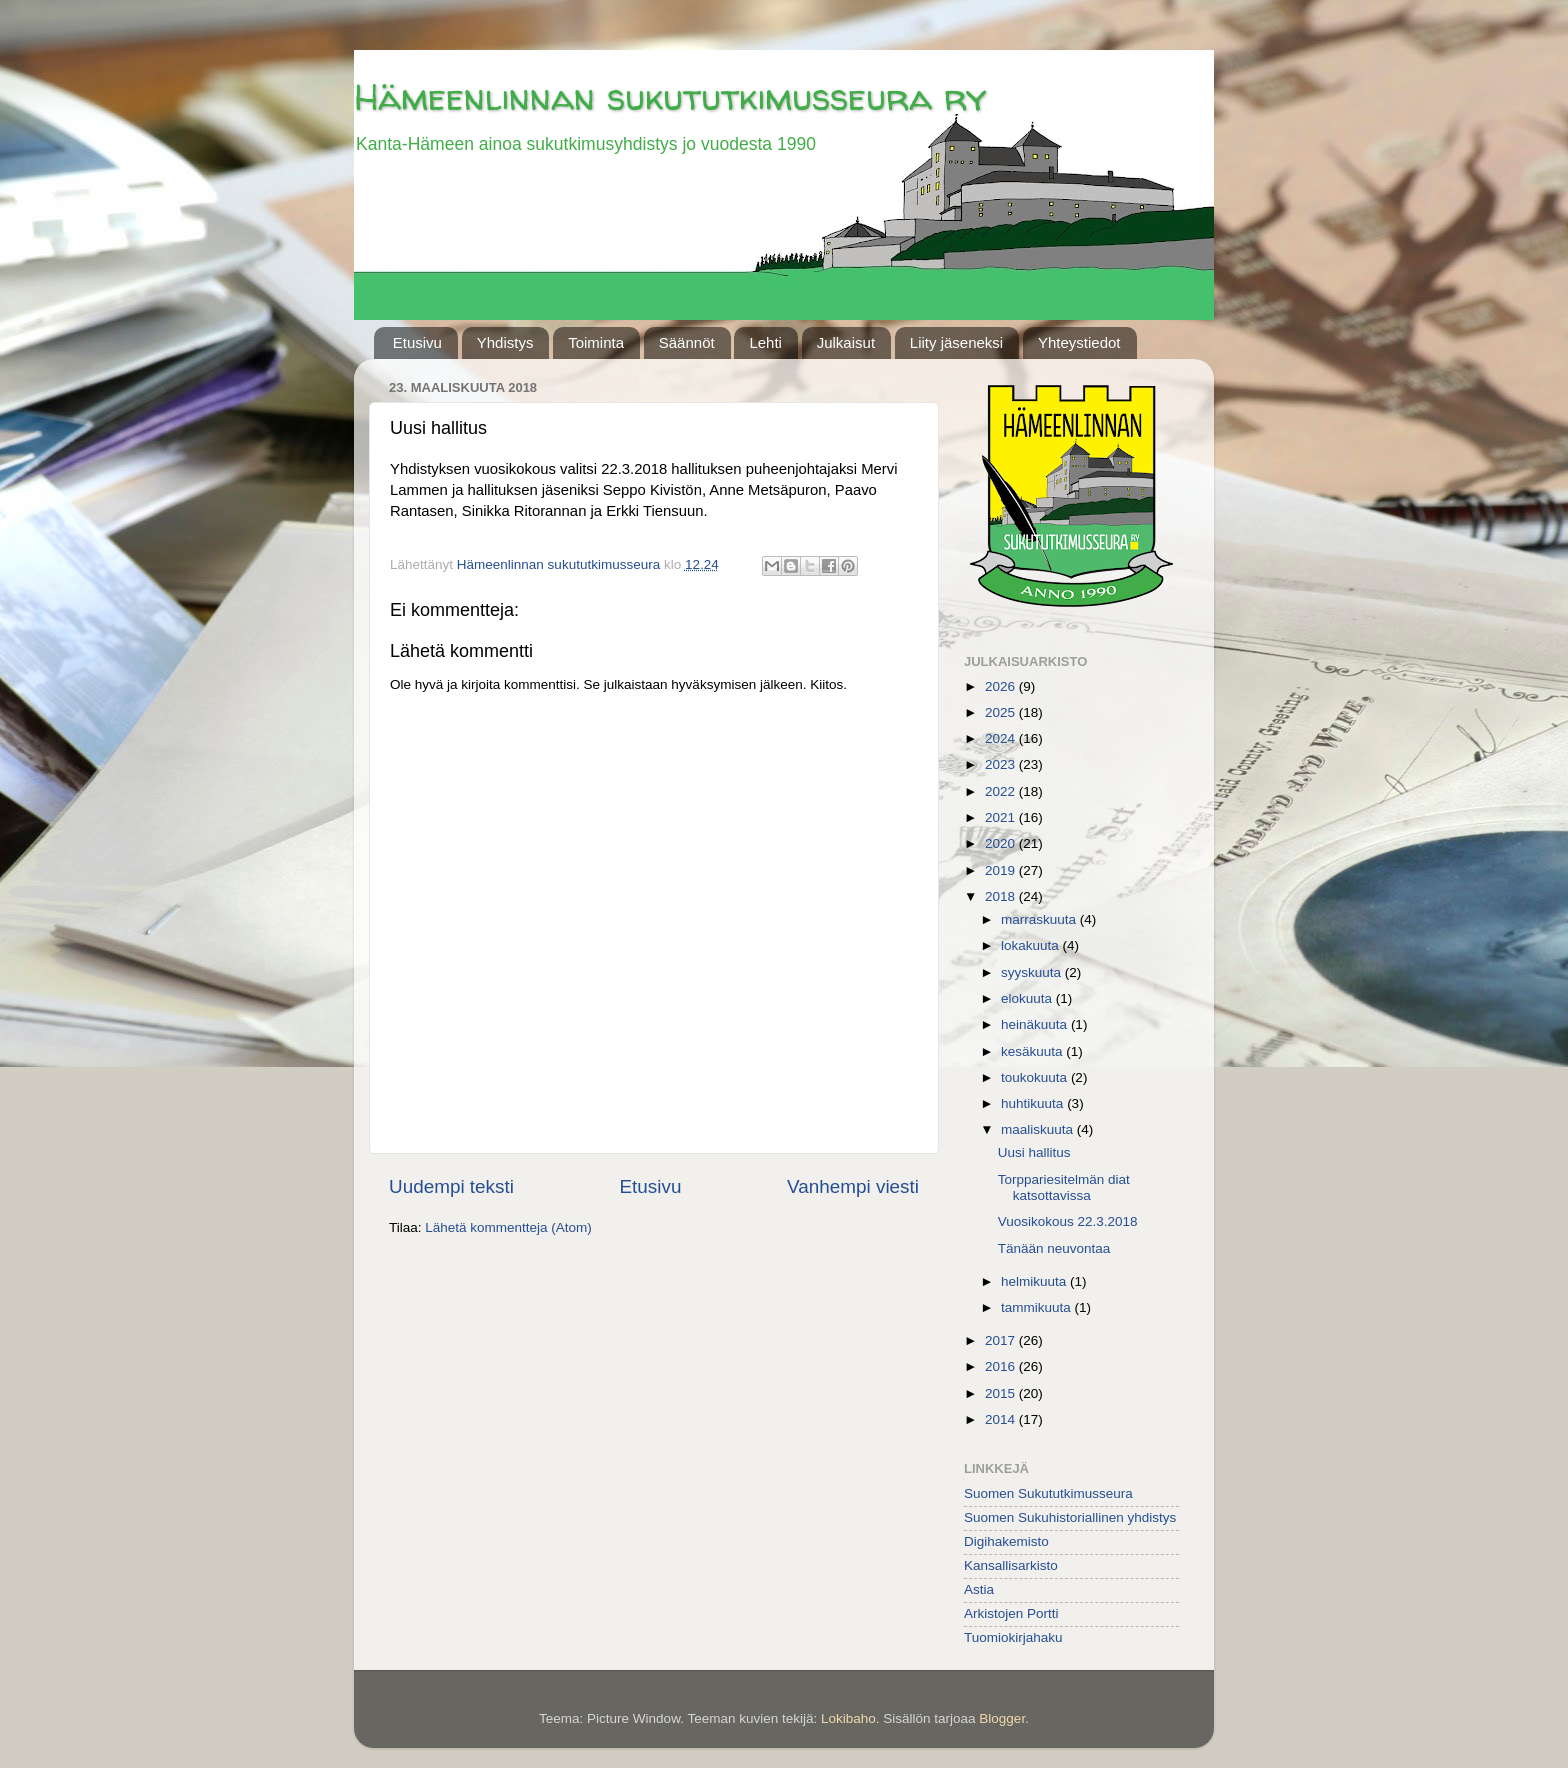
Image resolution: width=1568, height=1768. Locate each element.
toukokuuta (1036, 1077)
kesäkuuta (1033, 1051)
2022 (1002, 791)
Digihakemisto (1006, 1541)
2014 (1002, 1419)
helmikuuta (1035, 1281)
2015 (1002, 1393)
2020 (1002, 843)
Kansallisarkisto (1011, 1565)
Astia (979, 1589)
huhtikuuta (1034, 1103)
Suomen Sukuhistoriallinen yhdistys (1070, 1517)
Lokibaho (848, 1718)
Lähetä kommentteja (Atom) (508, 1227)
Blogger (1002, 1718)
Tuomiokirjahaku (1013, 1637)
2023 (1002, 764)
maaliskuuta (1039, 1129)
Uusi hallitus (1034, 1152)
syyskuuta (1033, 972)
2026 (1002, 686)
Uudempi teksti (451, 1186)
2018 (1002, 896)
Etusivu (417, 342)
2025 (1002, 712)
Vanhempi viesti (853, 1186)
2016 (1002, 1366)
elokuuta (1028, 998)
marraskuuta (1040, 919)
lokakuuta (1032, 945)
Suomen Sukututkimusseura (1048, 1493)
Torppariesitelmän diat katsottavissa (1064, 1187)
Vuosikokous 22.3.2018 (1068, 1221)
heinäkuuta (1036, 1024)
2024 (1002, 738)
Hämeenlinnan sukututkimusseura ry (670, 96)
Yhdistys (505, 342)
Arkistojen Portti (1011, 1613)
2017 (1002, 1340)
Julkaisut (846, 342)
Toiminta (596, 342)
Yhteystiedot (1079, 342)
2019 (1002, 870)
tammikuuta (1038, 1307)
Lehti (765, 342)
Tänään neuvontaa (1054, 1248)
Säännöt (687, 342)
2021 (1002, 817)
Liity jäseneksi (956, 342)
